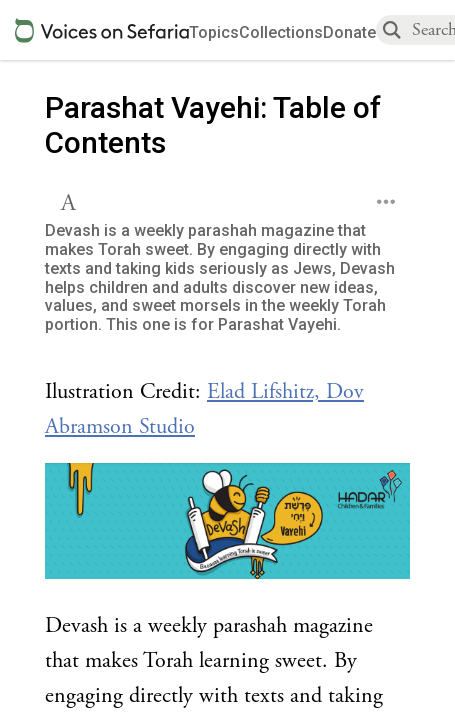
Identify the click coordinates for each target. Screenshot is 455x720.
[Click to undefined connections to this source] (227, 527)
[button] (70, 200)
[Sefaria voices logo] (102, 30)
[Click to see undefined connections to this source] (227, 410)
